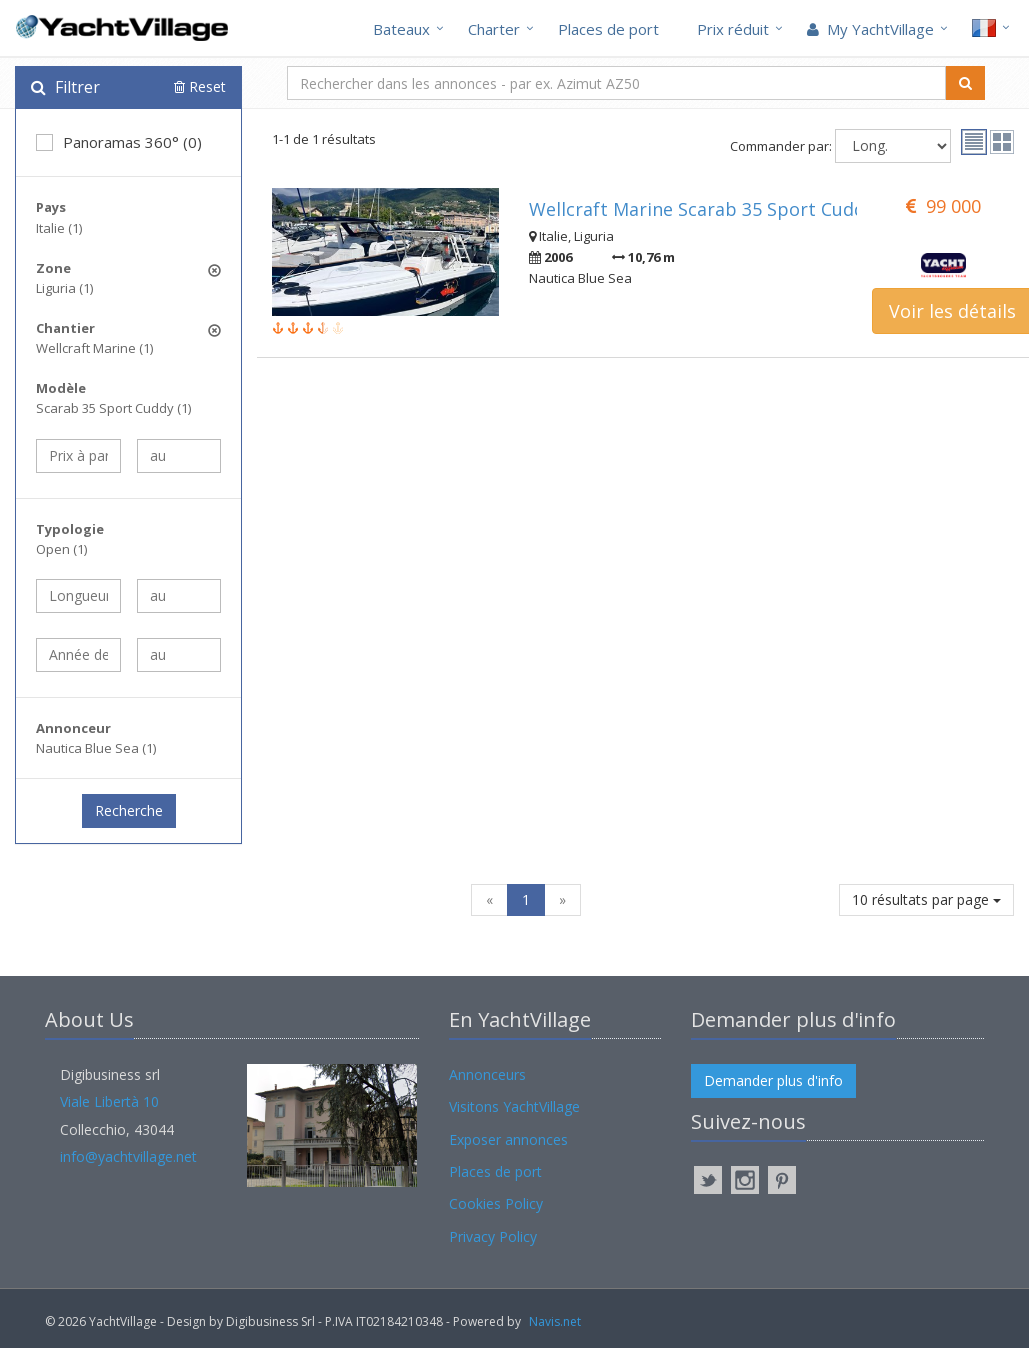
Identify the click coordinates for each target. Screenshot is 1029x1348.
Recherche (129, 810)
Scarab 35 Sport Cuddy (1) (113, 408)
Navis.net (555, 1321)
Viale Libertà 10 (109, 1101)
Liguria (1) (64, 288)
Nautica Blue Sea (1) (96, 748)
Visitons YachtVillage (514, 1106)
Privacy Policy (493, 1236)
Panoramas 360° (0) (119, 142)
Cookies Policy (496, 1203)
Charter (494, 29)
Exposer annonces (508, 1139)
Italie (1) (59, 228)
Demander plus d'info (773, 1080)
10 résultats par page (926, 899)
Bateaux (401, 29)
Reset (200, 86)
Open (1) (61, 549)
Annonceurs (487, 1074)
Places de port (608, 29)
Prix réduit (733, 29)
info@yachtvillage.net (128, 1156)
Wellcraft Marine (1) (94, 348)
